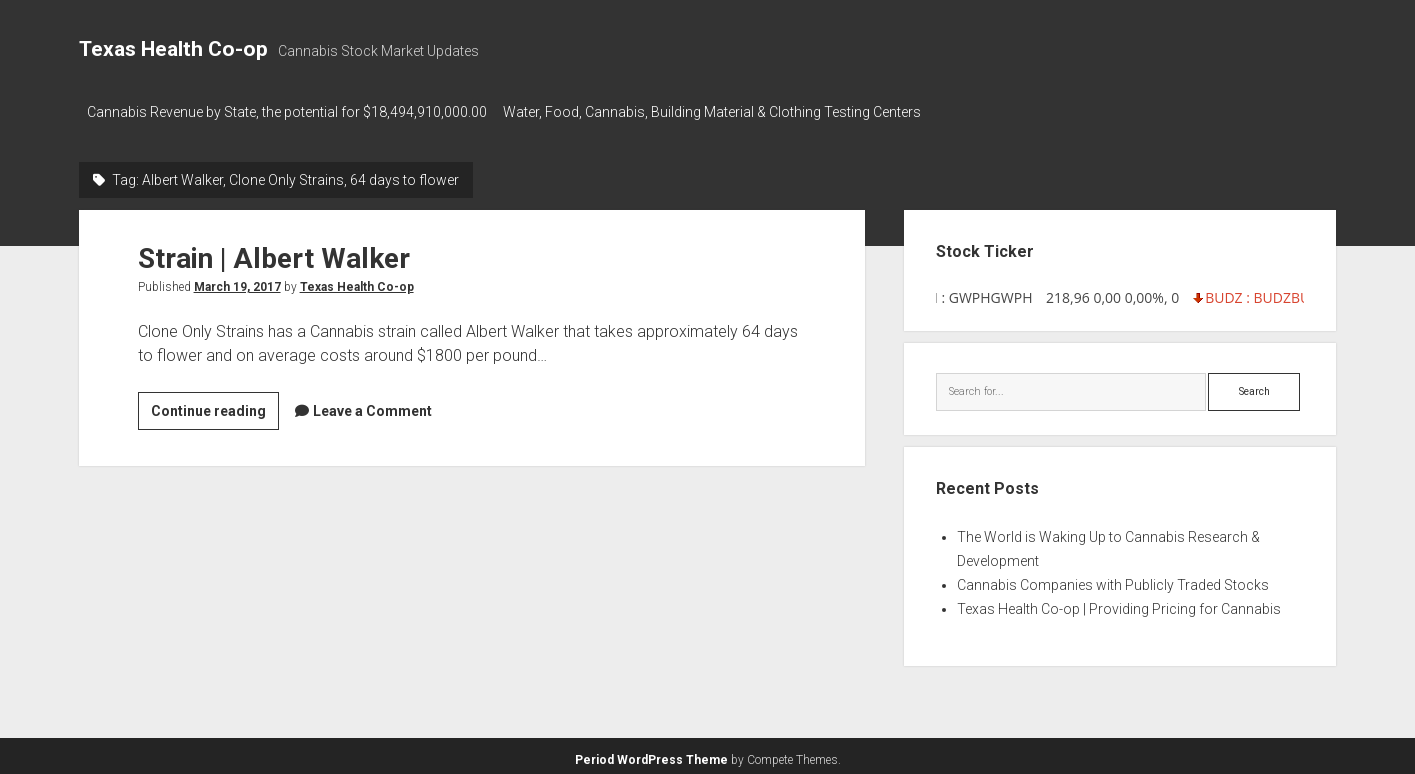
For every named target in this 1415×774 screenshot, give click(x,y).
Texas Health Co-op (173, 49)
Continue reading (215, 408)
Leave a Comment (372, 405)
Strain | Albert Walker (274, 252)
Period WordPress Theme (651, 754)
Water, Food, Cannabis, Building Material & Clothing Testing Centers (722, 112)
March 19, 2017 (237, 281)
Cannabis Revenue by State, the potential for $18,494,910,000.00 (287, 112)
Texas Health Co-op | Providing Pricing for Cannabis (1119, 603)
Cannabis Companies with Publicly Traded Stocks (1113, 579)
